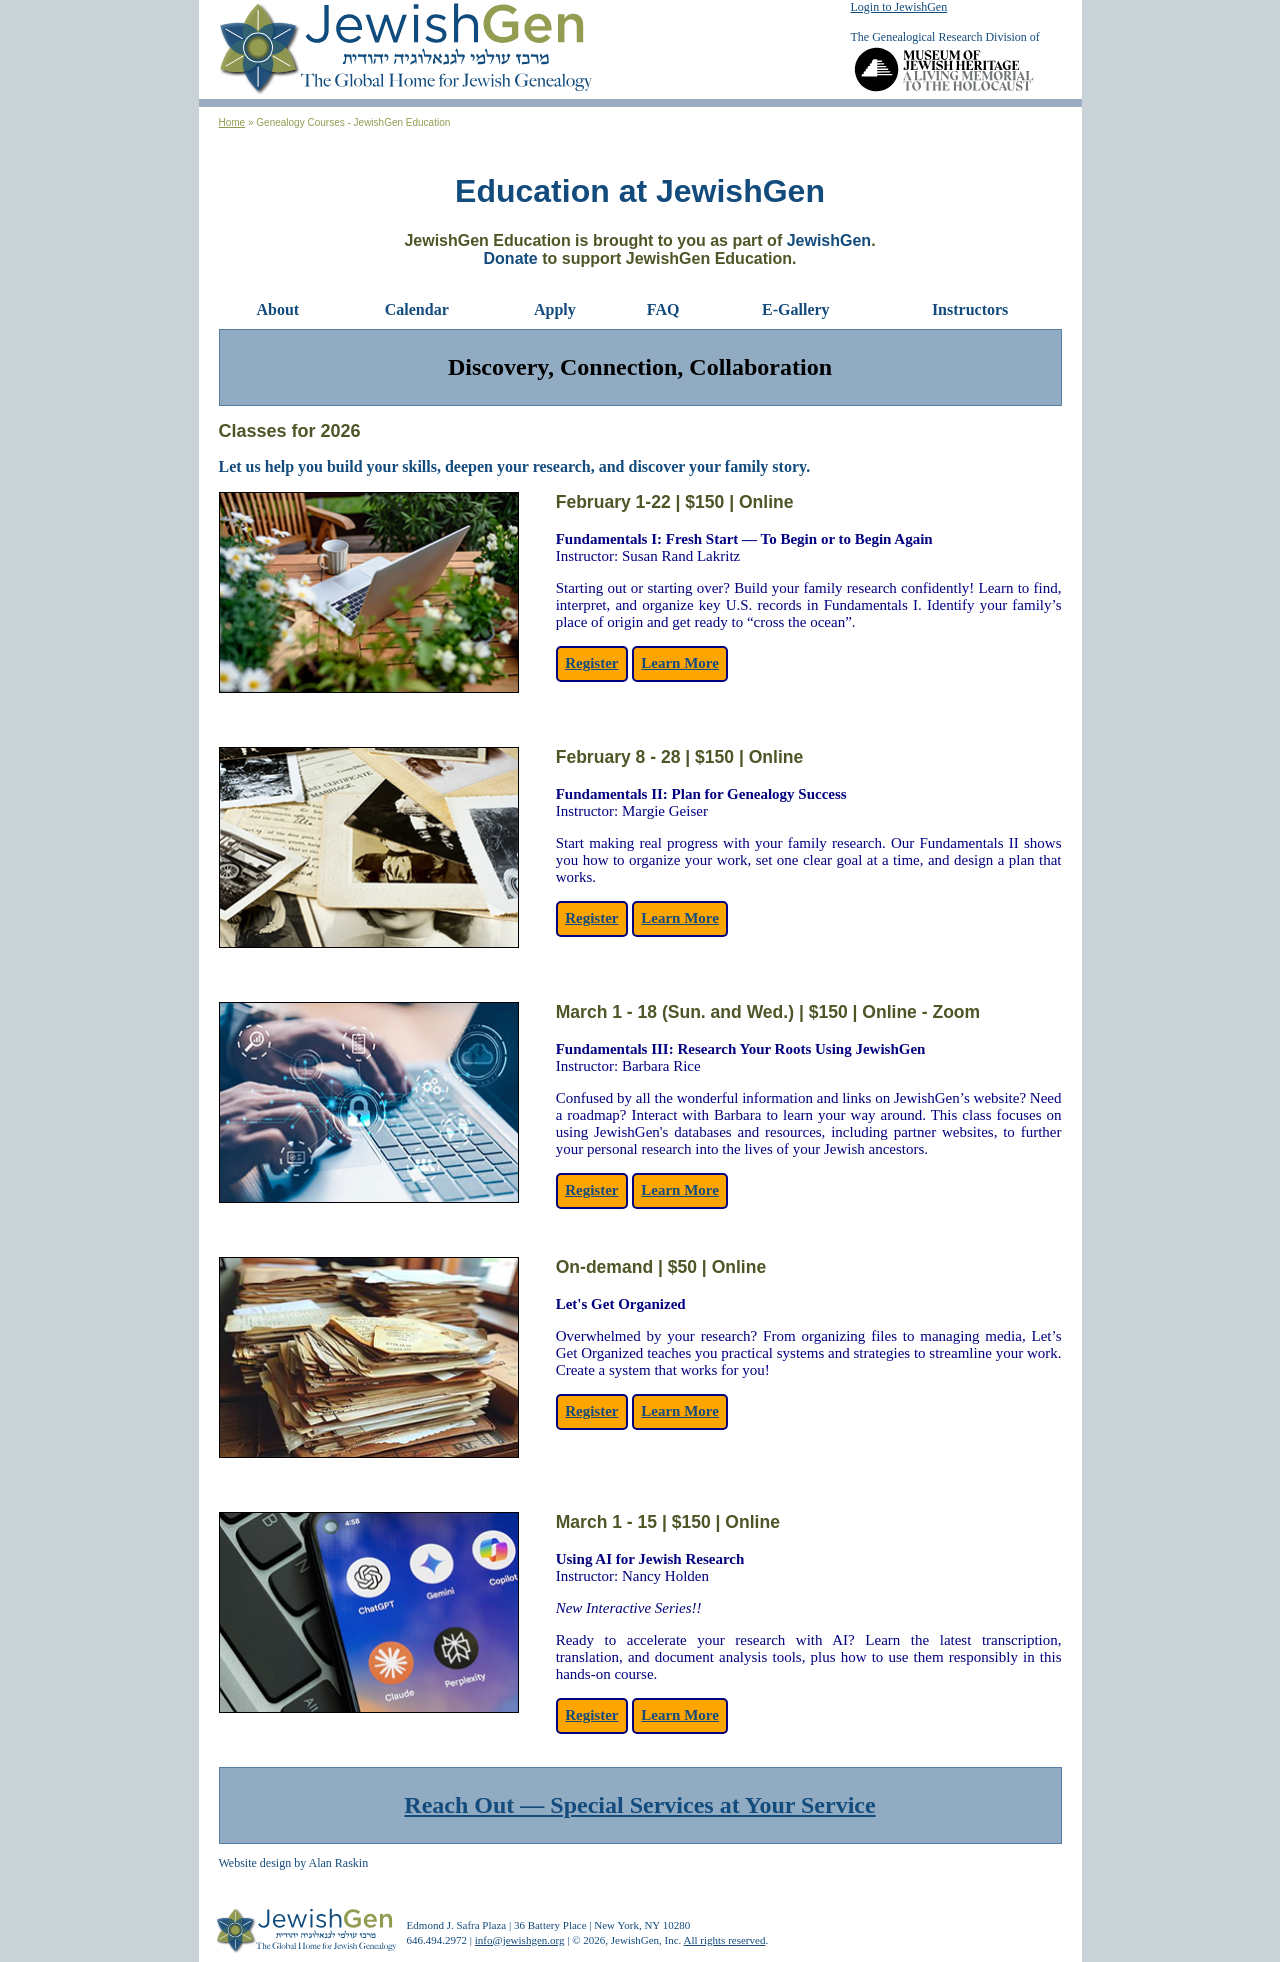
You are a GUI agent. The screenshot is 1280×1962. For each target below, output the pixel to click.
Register (591, 663)
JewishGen (829, 240)
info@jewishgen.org (520, 1940)
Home (232, 122)
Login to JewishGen (899, 7)
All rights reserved (725, 1940)
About (278, 309)
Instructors (970, 309)
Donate (511, 258)
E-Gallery (796, 309)
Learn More (680, 663)
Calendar (417, 309)
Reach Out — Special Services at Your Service (639, 1805)
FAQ (663, 309)
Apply (555, 309)
